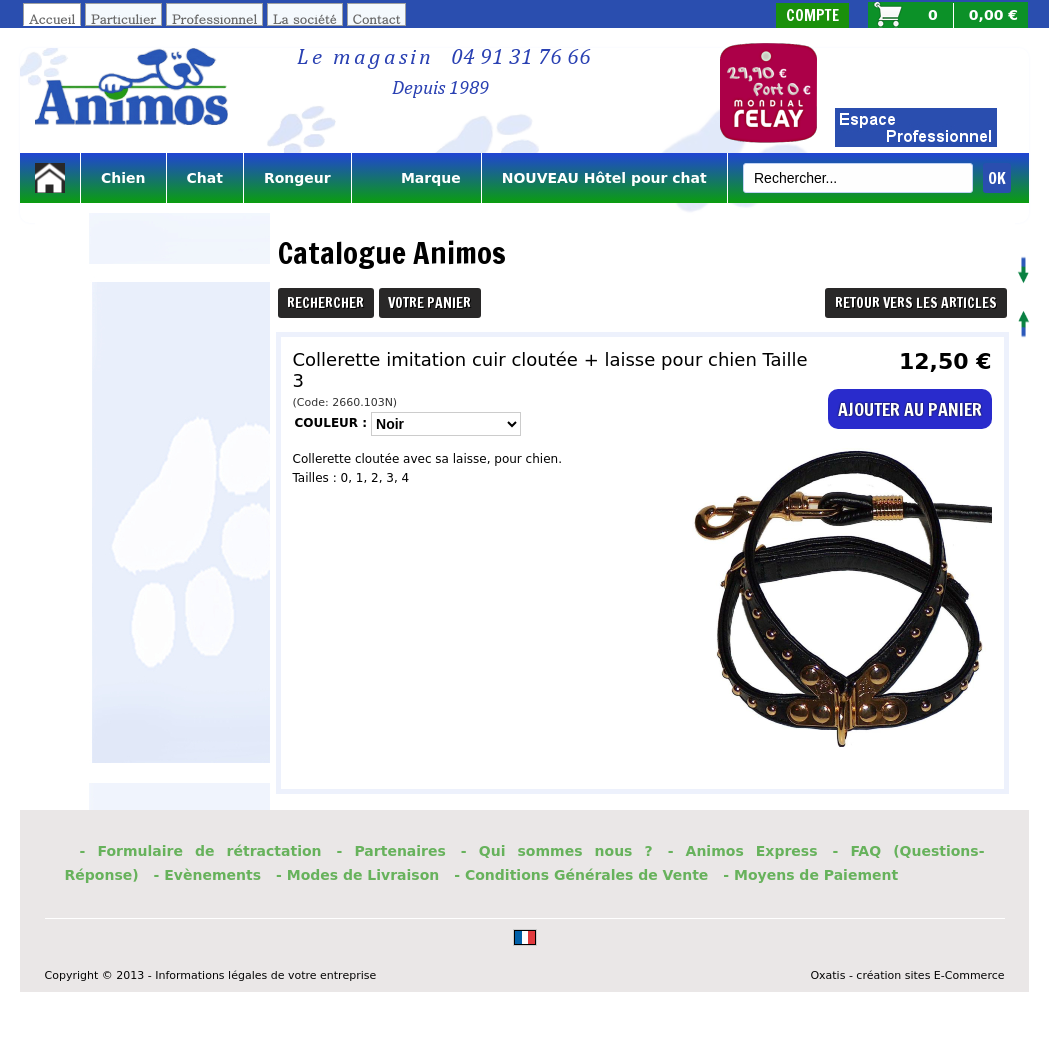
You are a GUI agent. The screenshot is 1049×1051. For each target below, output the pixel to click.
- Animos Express (743, 851)
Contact (377, 18)
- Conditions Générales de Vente (581, 875)
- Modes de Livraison (357, 875)
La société (305, 18)
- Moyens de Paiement (810, 875)
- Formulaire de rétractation (201, 851)
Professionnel (214, 18)
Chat (205, 178)
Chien (123, 178)
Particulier (123, 18)
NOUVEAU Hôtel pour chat (604, 178)
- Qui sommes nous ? (557, 851)
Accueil (52, 18)
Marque (416, 178)
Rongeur (297, 178)
